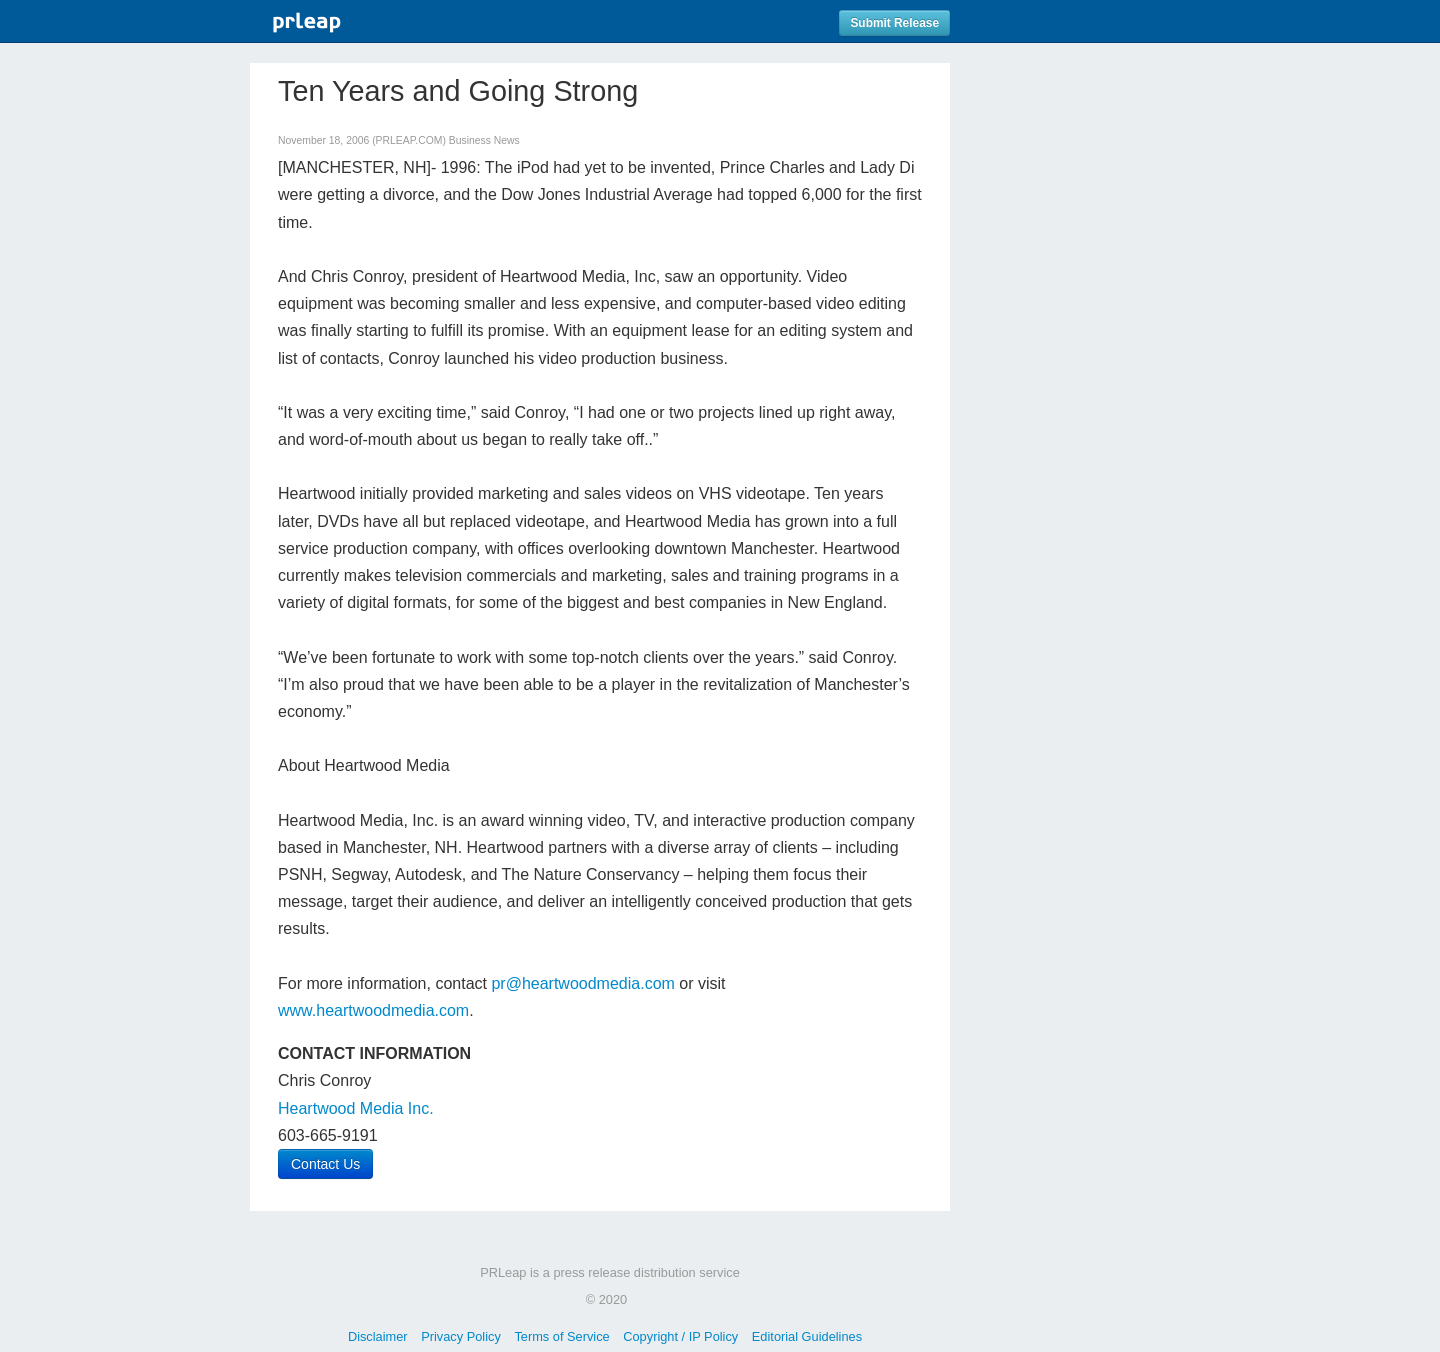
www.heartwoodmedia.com (373, 1010)
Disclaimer (378, 1336)
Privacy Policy (461, 1336)
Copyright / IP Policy (680, 1336)
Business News (484, 140)
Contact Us (325, 1164)
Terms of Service (561, 1336)
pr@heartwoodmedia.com (582, 983)
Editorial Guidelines (807, 1336)
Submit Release (894, 23)
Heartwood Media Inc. (356, 1108)
